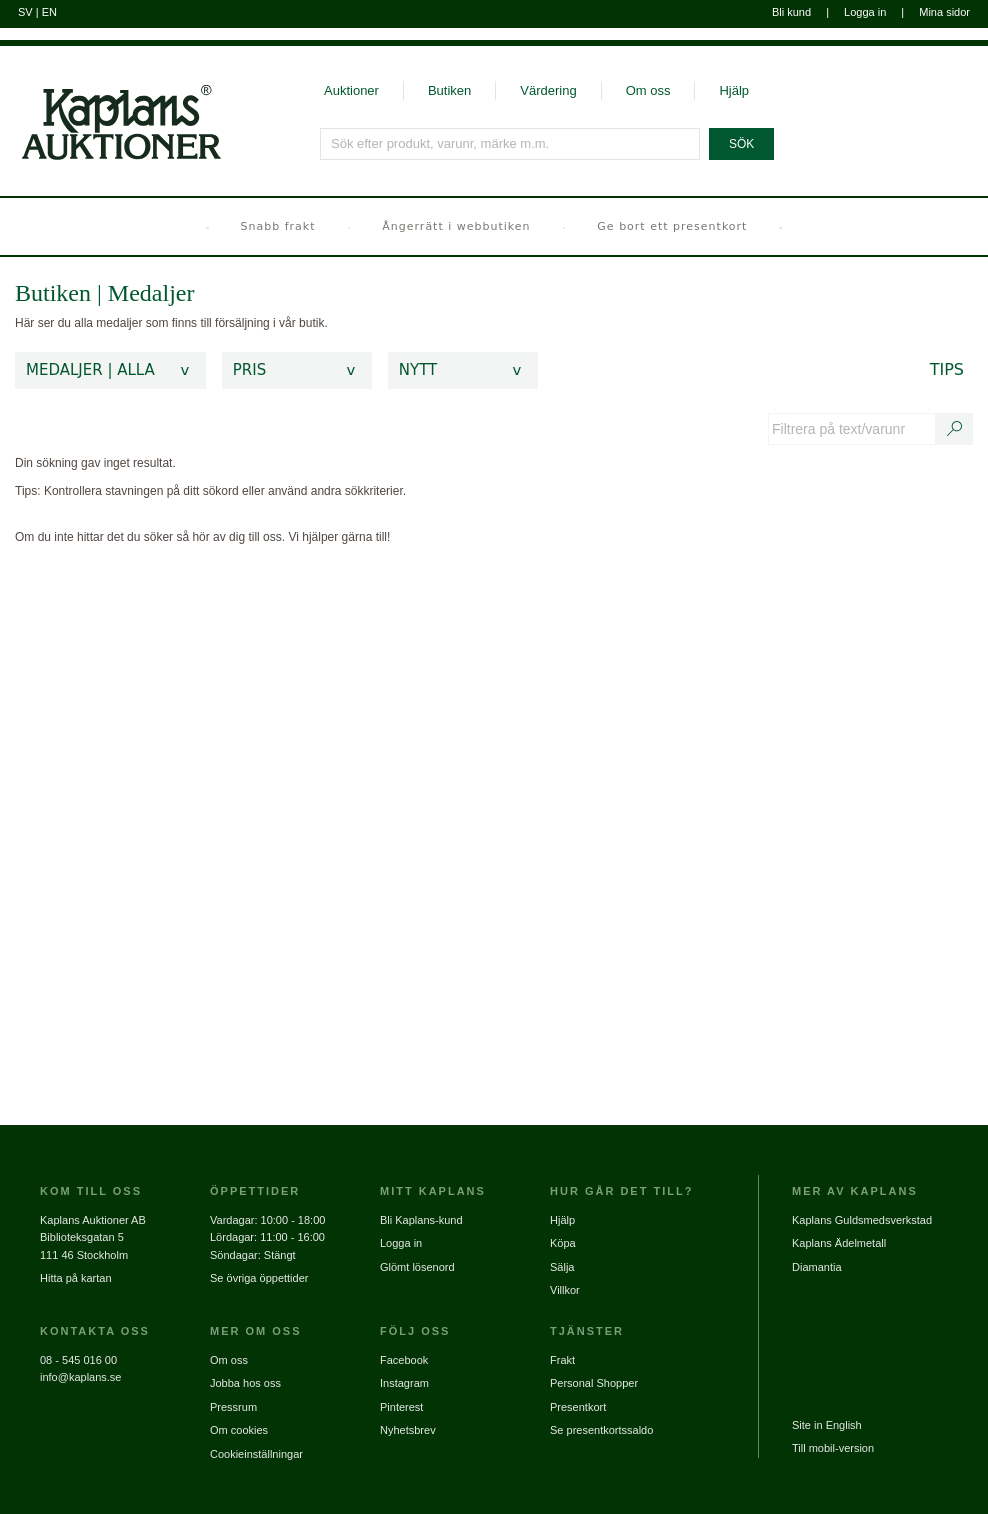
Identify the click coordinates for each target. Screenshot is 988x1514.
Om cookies (239, 1430)
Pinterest (401, 1407)
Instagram (404, 1383)
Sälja (562, 1267)
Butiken (449, 90)
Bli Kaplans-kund (421, 1220)
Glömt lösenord (417, 1267)
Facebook (404, 1360)
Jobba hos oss (245, 1383)
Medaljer (151, 293)
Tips (947, 369)
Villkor (565, 1290)
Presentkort (578, 1407)
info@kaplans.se (81, 1377)
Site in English (827, 1425)
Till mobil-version (833, 1448)
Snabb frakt (278, 226)
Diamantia (817, 1267)
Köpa (563, 1243)
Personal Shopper (594, 1383)
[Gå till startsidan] (110, 103)
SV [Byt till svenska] (25, 12)
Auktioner (351, 90)
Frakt (562, 1360)
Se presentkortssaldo (601, 1430)
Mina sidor (944, 12)
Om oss (648, 90)
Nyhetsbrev (408, 1430)
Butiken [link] (53, 293)
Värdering (548, 90)
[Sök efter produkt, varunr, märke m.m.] (511, 144)
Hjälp (734, 90)
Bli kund (791, 12)
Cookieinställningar (256, 1454)
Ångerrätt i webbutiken (456, 226)
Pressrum (233, 1407)
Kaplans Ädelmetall (839, 1243)
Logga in (865, 12)
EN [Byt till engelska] (49, 12)
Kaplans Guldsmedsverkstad (862, 1220)
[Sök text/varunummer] (955, 429)
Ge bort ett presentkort (672, 226)
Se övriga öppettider (259, 1278)
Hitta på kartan (76, 1278)
